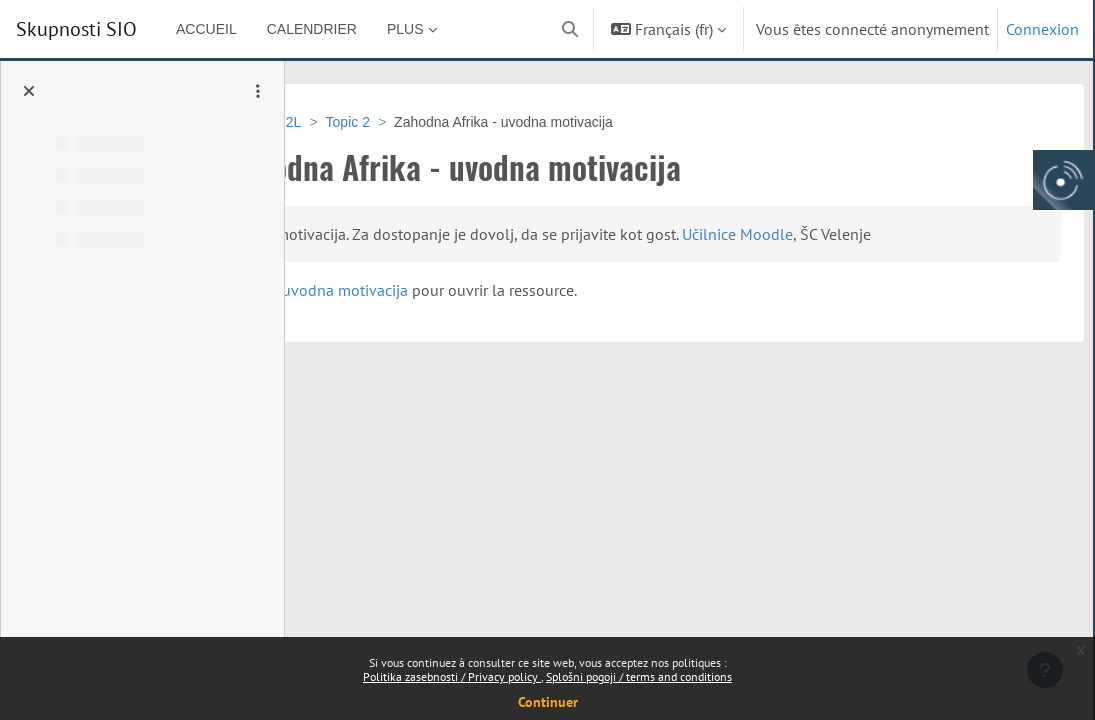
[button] (570, 29)
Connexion (1042, 29)
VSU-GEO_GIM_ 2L (387, 122)
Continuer (548, 702)
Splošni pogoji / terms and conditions (639, 676)
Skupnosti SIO (76, 29)
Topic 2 (496, 122)
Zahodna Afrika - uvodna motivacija (522, 314)
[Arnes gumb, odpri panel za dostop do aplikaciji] (1063, 180)
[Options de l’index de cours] (258, 91)
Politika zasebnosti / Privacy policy (452, 676)
